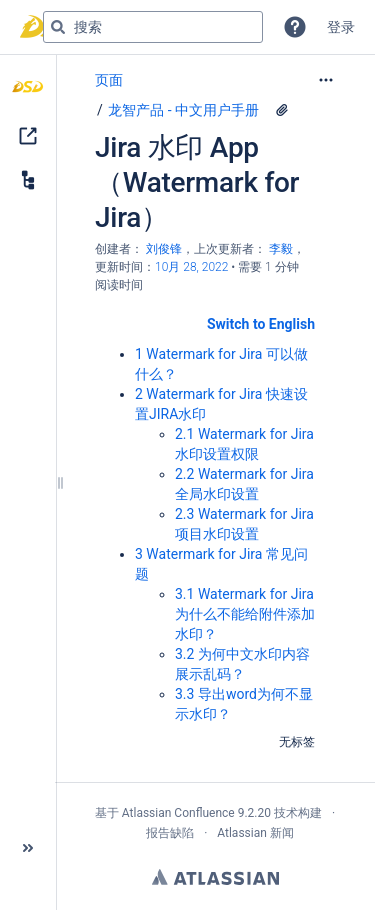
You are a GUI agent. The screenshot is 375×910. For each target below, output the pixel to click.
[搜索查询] (153, 27)
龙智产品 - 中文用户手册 (183, 110)
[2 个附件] (282, 110)
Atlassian (215, 877)
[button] (295, 27)
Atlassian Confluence (178, 813)
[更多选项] (326, 80)
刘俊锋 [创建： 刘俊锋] (164, 249)
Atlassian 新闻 (255, 833)
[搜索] (58, 27)
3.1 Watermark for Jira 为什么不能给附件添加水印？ (245, 614)
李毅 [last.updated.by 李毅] (281, 249)
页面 (109, 80)
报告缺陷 (170, 833)
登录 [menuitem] (341, 27)
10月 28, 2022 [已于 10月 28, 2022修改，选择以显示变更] (191, 267)
